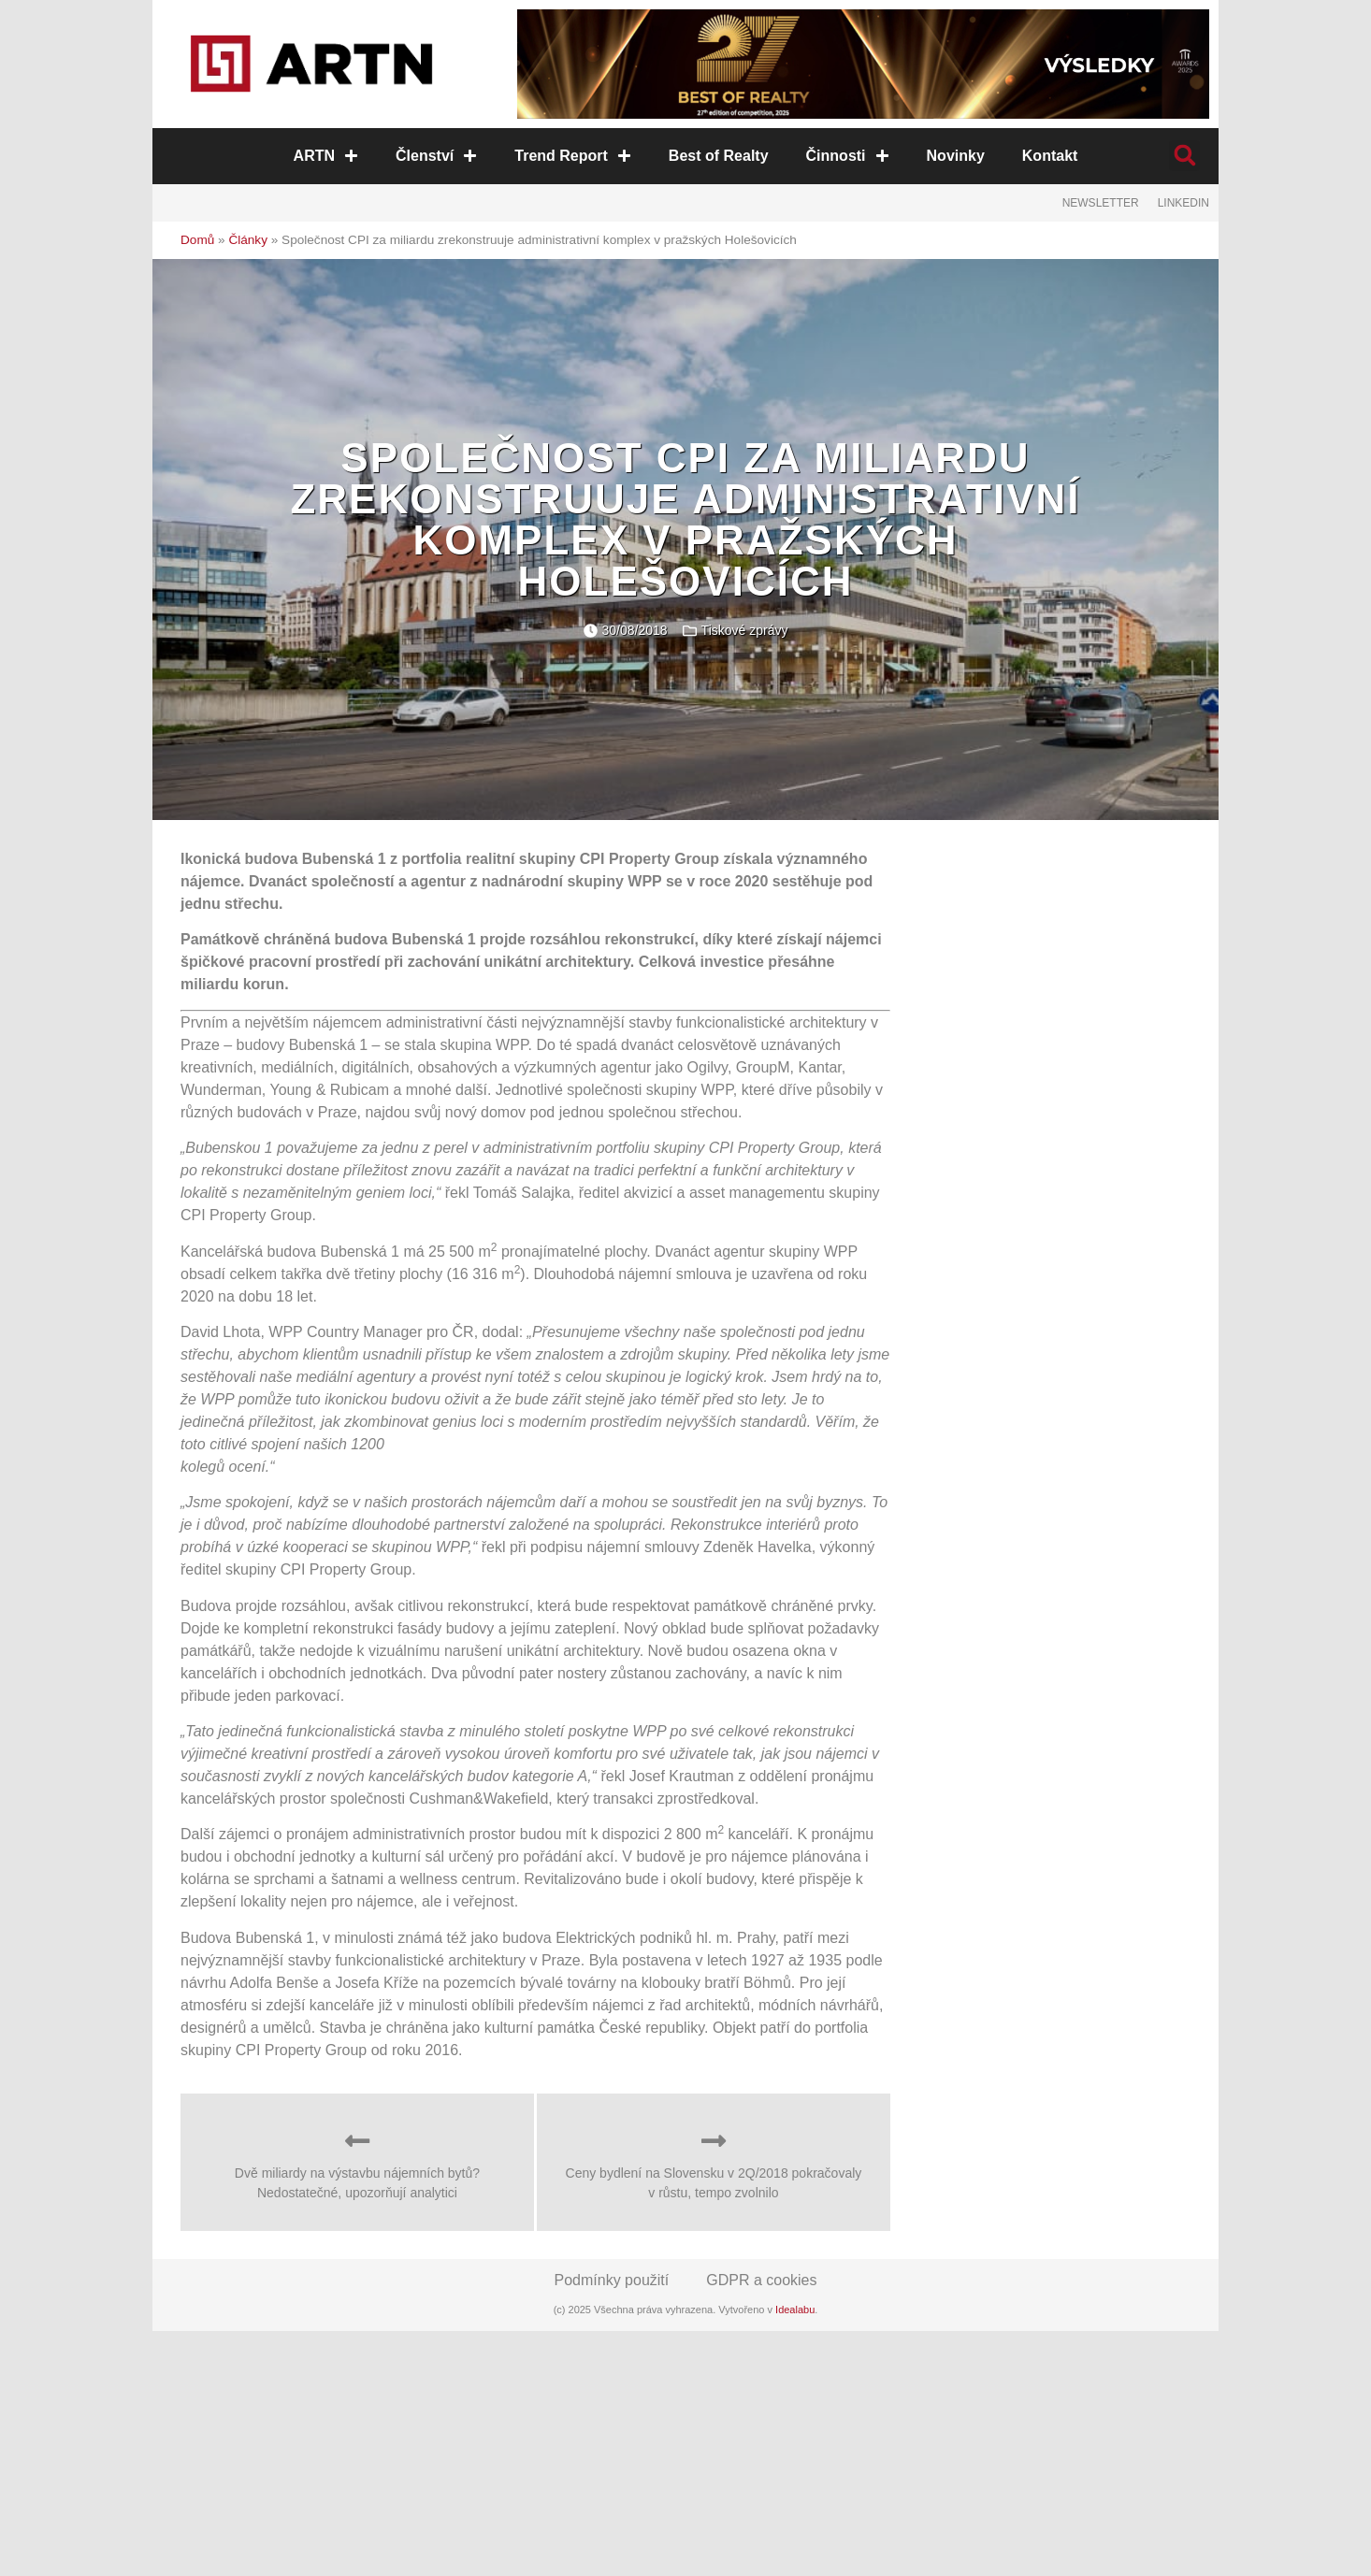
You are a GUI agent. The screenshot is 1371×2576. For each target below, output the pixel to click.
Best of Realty (719, 156)
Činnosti (846, 155)
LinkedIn (1183, 202)
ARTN (326, 155)
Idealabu (795, 2309)
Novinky (955, 156)
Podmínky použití (612, 2280)
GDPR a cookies (761, 2280)
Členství (437, 155)
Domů (197, 240)
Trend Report (573, 155)
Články (247, 240)
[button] (1184, 155)
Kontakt (1049, 156)
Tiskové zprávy (744, 630)
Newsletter (1100, 202)
